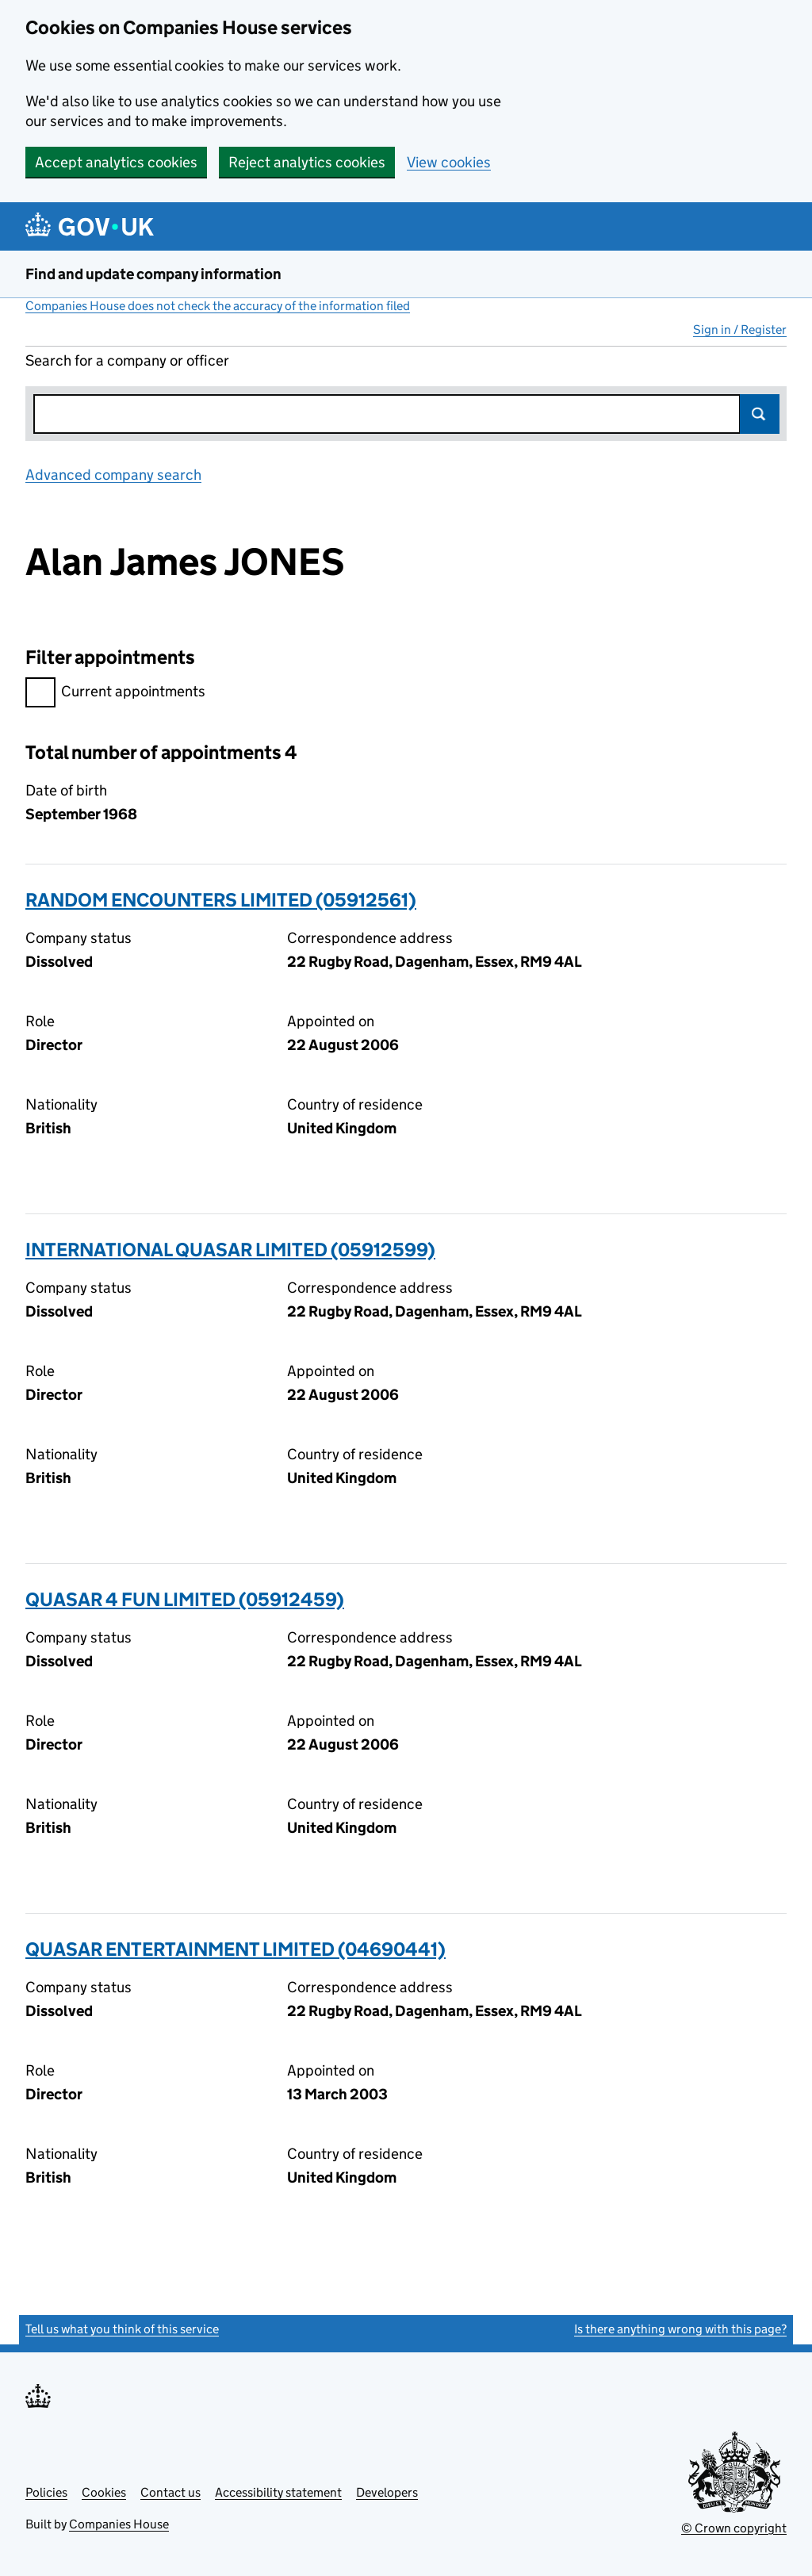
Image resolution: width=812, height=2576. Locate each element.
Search (759, 414)
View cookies (449, 162)
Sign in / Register (740, 329)
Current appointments (115, 693)
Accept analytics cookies (116, 162)
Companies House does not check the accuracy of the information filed (217, 305)
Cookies (104, 2492)
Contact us (170, 2492)
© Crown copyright (734, 2528)
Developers (387, 2492)
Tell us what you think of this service (122, 2328)
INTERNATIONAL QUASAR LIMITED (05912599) (230, 1249)
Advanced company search (113, 475)
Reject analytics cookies (306, 162)
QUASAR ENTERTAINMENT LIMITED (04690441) (235, 1949)
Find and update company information (153, 274)
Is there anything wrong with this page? (680, 2328)
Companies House (119, 2524)
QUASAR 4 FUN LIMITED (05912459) (184, 1599)
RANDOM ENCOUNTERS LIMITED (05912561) (220, 899)
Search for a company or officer (127, 360)
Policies (46, 2492)
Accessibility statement (278, 2492)
